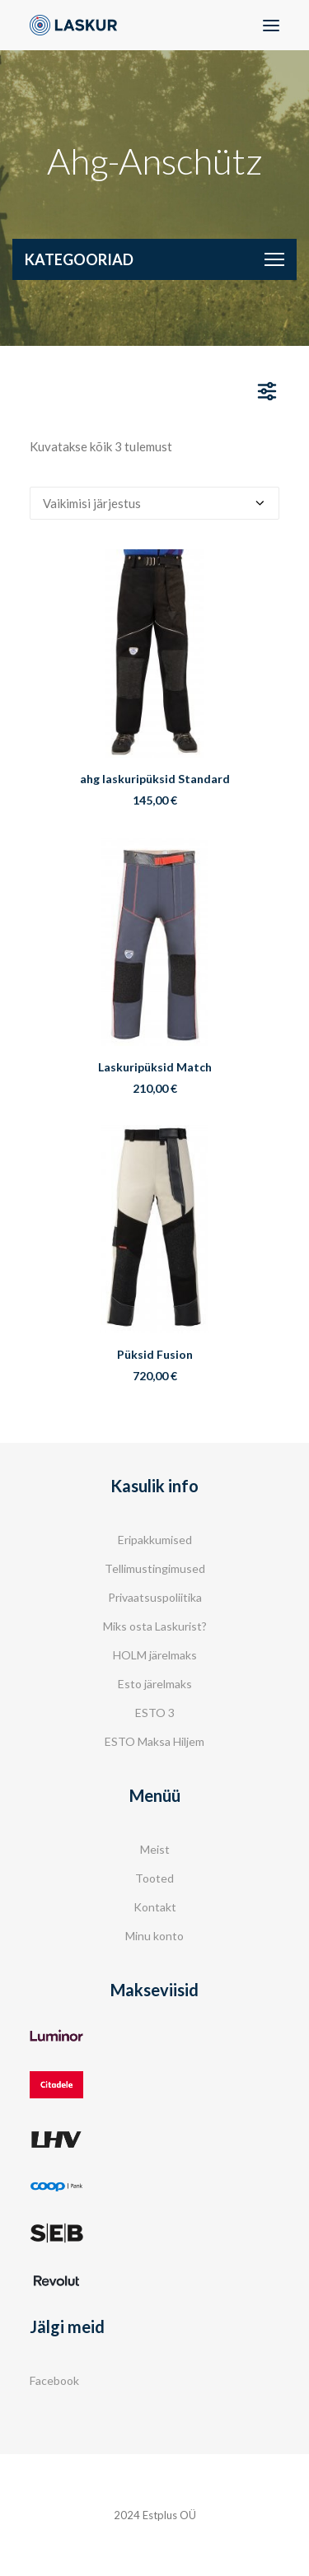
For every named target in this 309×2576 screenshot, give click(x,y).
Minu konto (154, 1936)
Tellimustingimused (155, 1568)
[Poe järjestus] (154, 503)
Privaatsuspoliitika (155, 1597)
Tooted (154, 1878)
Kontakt (154, 1907)
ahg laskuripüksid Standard (155, 779)
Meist (155, 1849)
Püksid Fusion (155, 1354)
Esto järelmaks (155, 1684)
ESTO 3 (155, 1713)
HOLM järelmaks (155, 1655)
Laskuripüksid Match (155, 1067)
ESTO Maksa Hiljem (154, 1741)
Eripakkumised (155, 1540)
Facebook (54, 2380)
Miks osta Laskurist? (155, 1626)
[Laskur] (73, 25)
